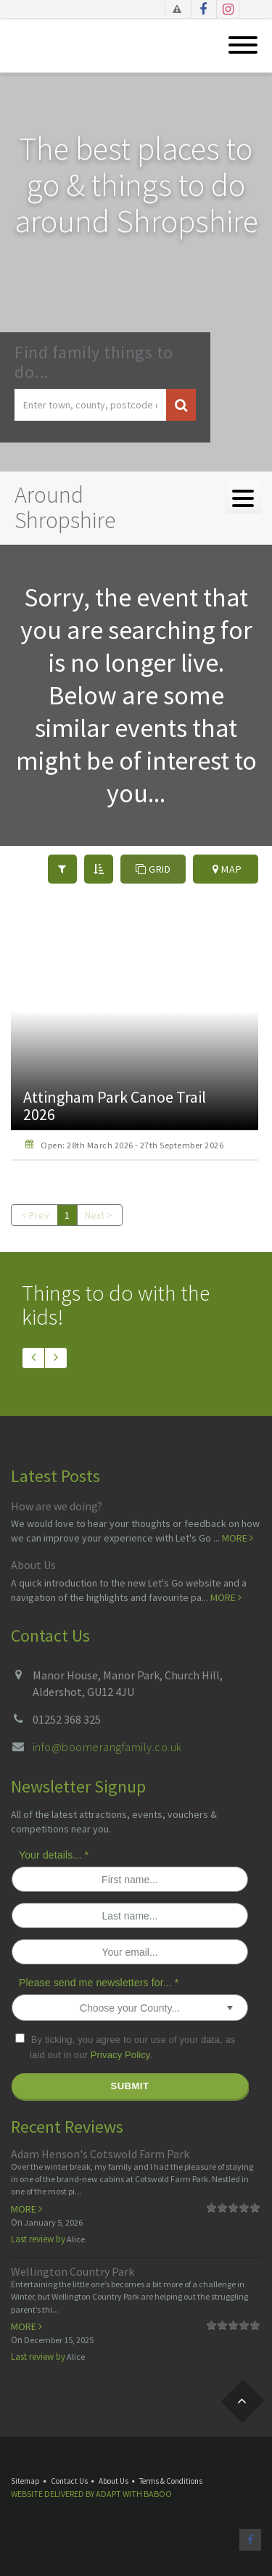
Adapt (108, 2493)
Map (227, 869)
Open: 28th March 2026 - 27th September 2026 (132, 1145)
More (237, 1537)
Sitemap (25, 2481)
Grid (153, 869)
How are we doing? (56, 1506)
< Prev (35, 1215)
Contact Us (69, 2481)
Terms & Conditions (170, 2481)
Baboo (158, 2493)
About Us (33, 1564)
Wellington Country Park (72, 2271)
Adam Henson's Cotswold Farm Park (100, 2154)
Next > (98, 1215)
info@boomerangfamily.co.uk (107, 1747)
